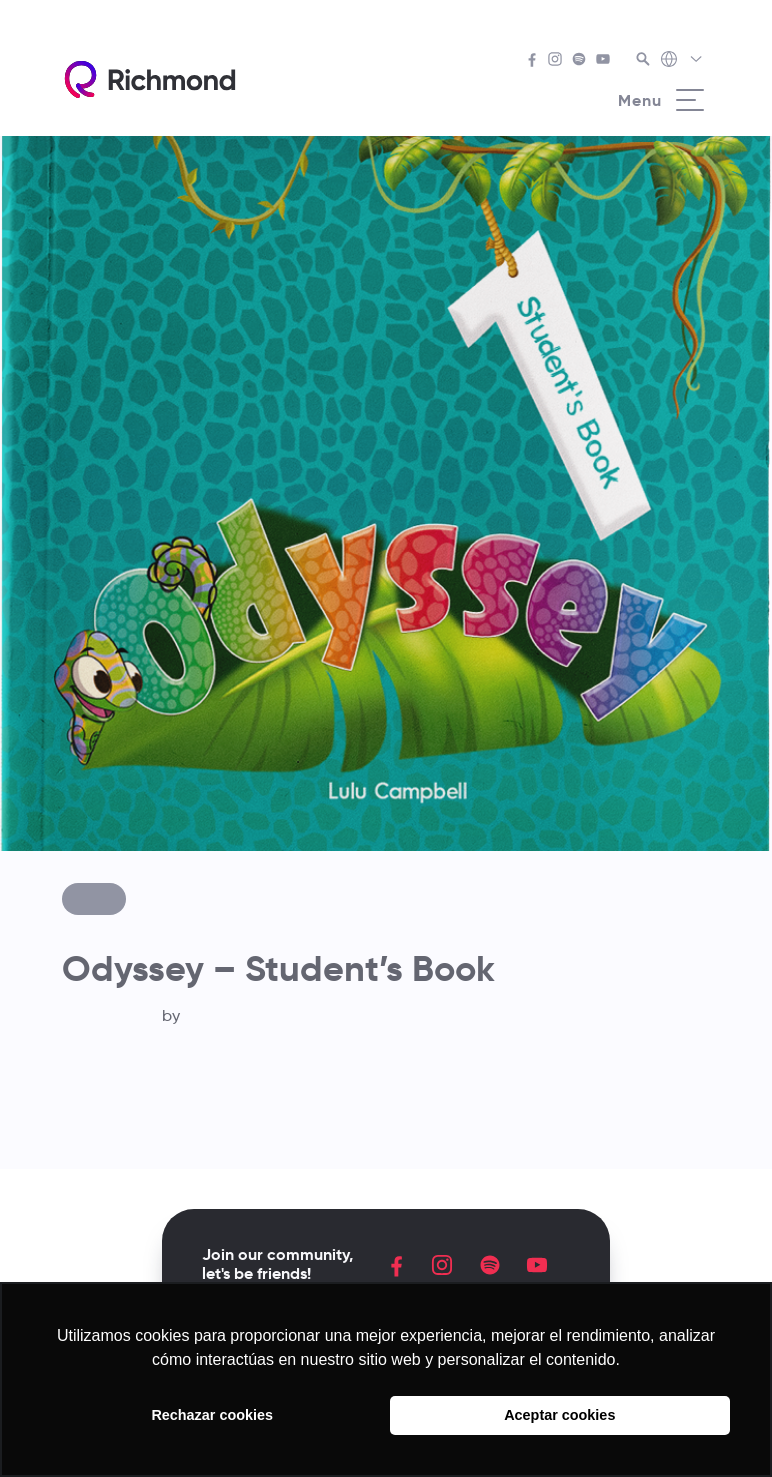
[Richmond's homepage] (150, 79)
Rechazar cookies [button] (212, 1415)
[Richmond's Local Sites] (682, 61)
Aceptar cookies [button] (559, 1415)
